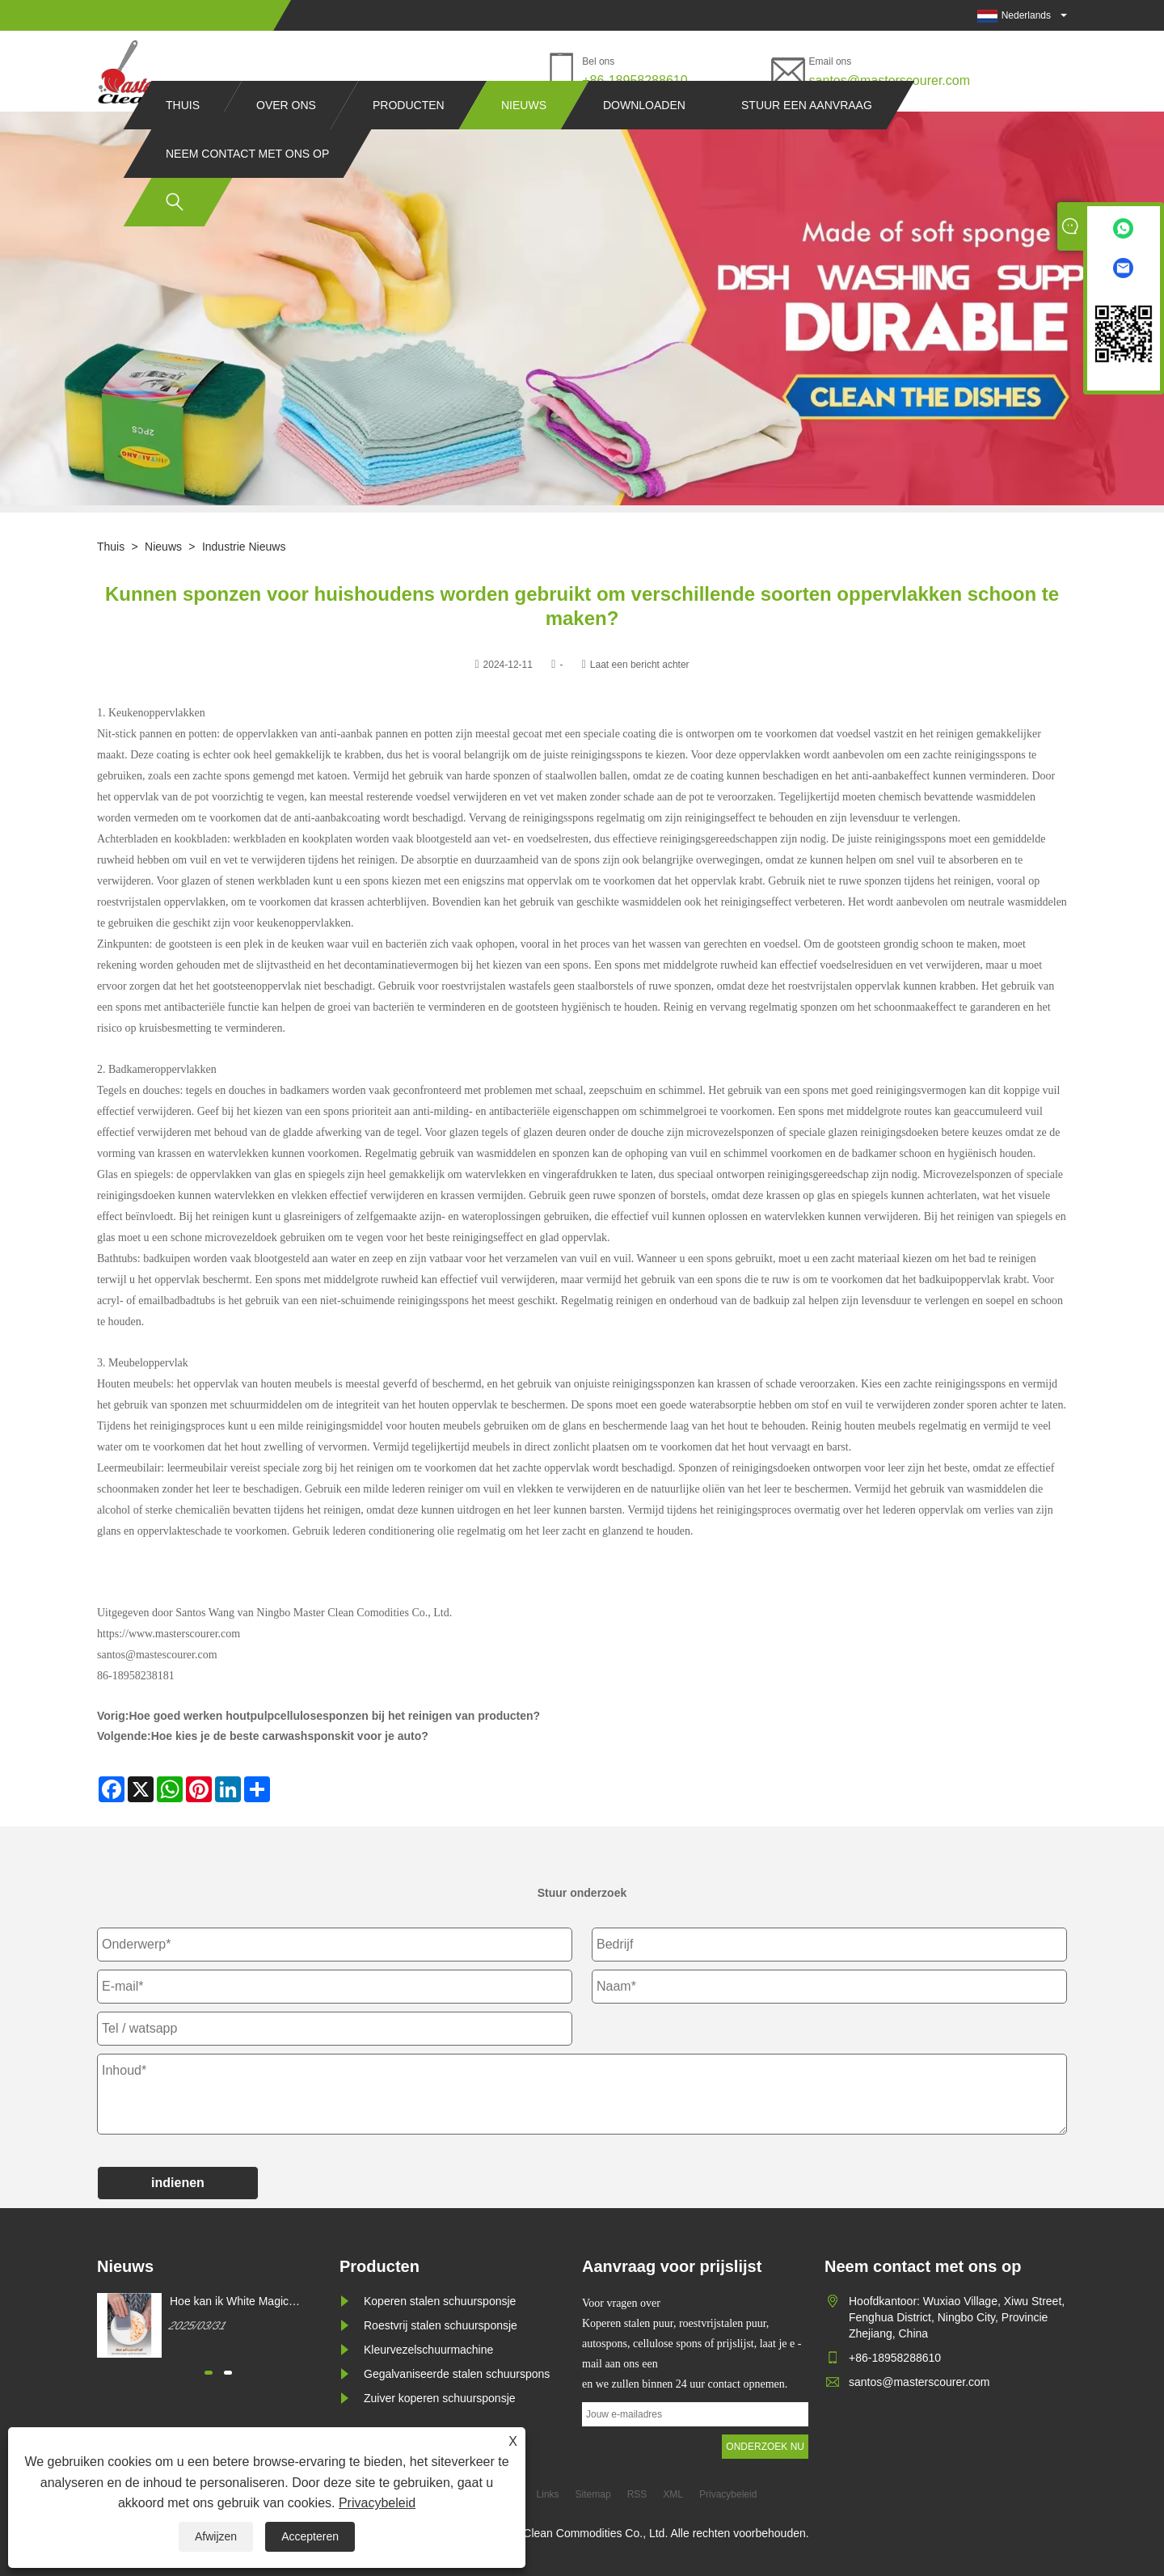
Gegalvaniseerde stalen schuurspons (457, 2373)
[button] (208, 2373)
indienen (178, 2183)
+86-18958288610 (634, 80)
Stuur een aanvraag (806, 135)
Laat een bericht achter (640, 664)
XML (673, 2494)
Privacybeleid (377, 2503)
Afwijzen (216, 2536)
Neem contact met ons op (247, 184)
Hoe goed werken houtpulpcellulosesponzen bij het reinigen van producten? (334, 1715)
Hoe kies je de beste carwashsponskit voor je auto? (289, 1735)
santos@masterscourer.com (889, 80)
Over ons (286, 135)
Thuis (183, 135)
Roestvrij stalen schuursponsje (440, 2325)
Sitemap (593, 2494)
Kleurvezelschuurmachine (428, 2349)
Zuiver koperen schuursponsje (440, 2398)
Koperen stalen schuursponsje (440, 2301)
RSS (637, 2494)
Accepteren (310, 2536)
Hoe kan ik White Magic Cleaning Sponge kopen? (233, 2302)
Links (548, 2494)
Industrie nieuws (244, 546)
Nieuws (523, 135)
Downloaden (644, 135)
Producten (409, 135)
